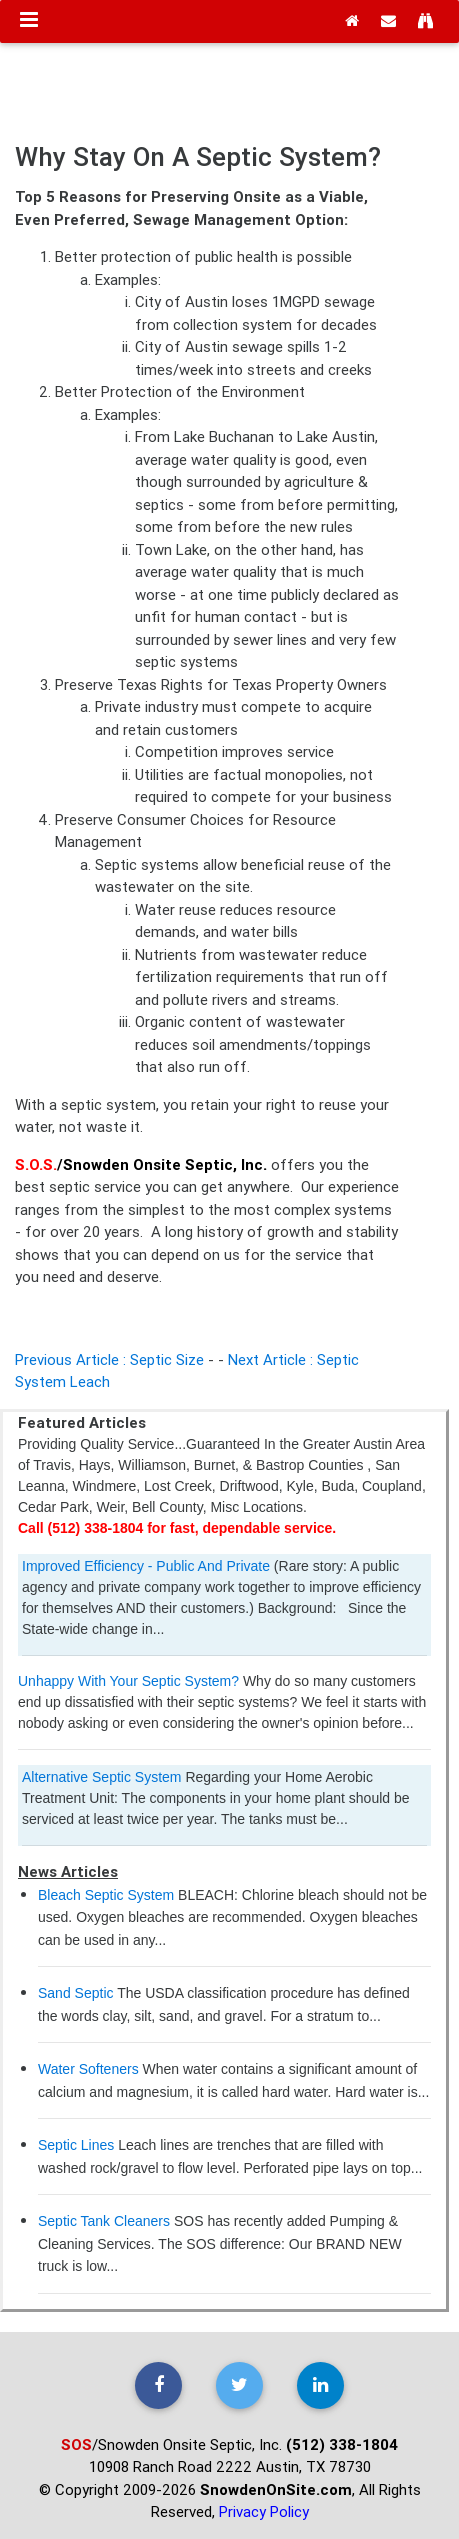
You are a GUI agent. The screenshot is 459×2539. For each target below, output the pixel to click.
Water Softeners (88, 2069)
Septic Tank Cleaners (104, 2221)
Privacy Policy (264, 2511)
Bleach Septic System (106, 1895)
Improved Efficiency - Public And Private (146, 1566)
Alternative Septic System (102, 1777)
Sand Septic (76, 1993)
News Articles (68, 1871)
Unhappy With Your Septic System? (130, 1681)
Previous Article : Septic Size (109, 1359)
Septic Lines (76, 2145)
